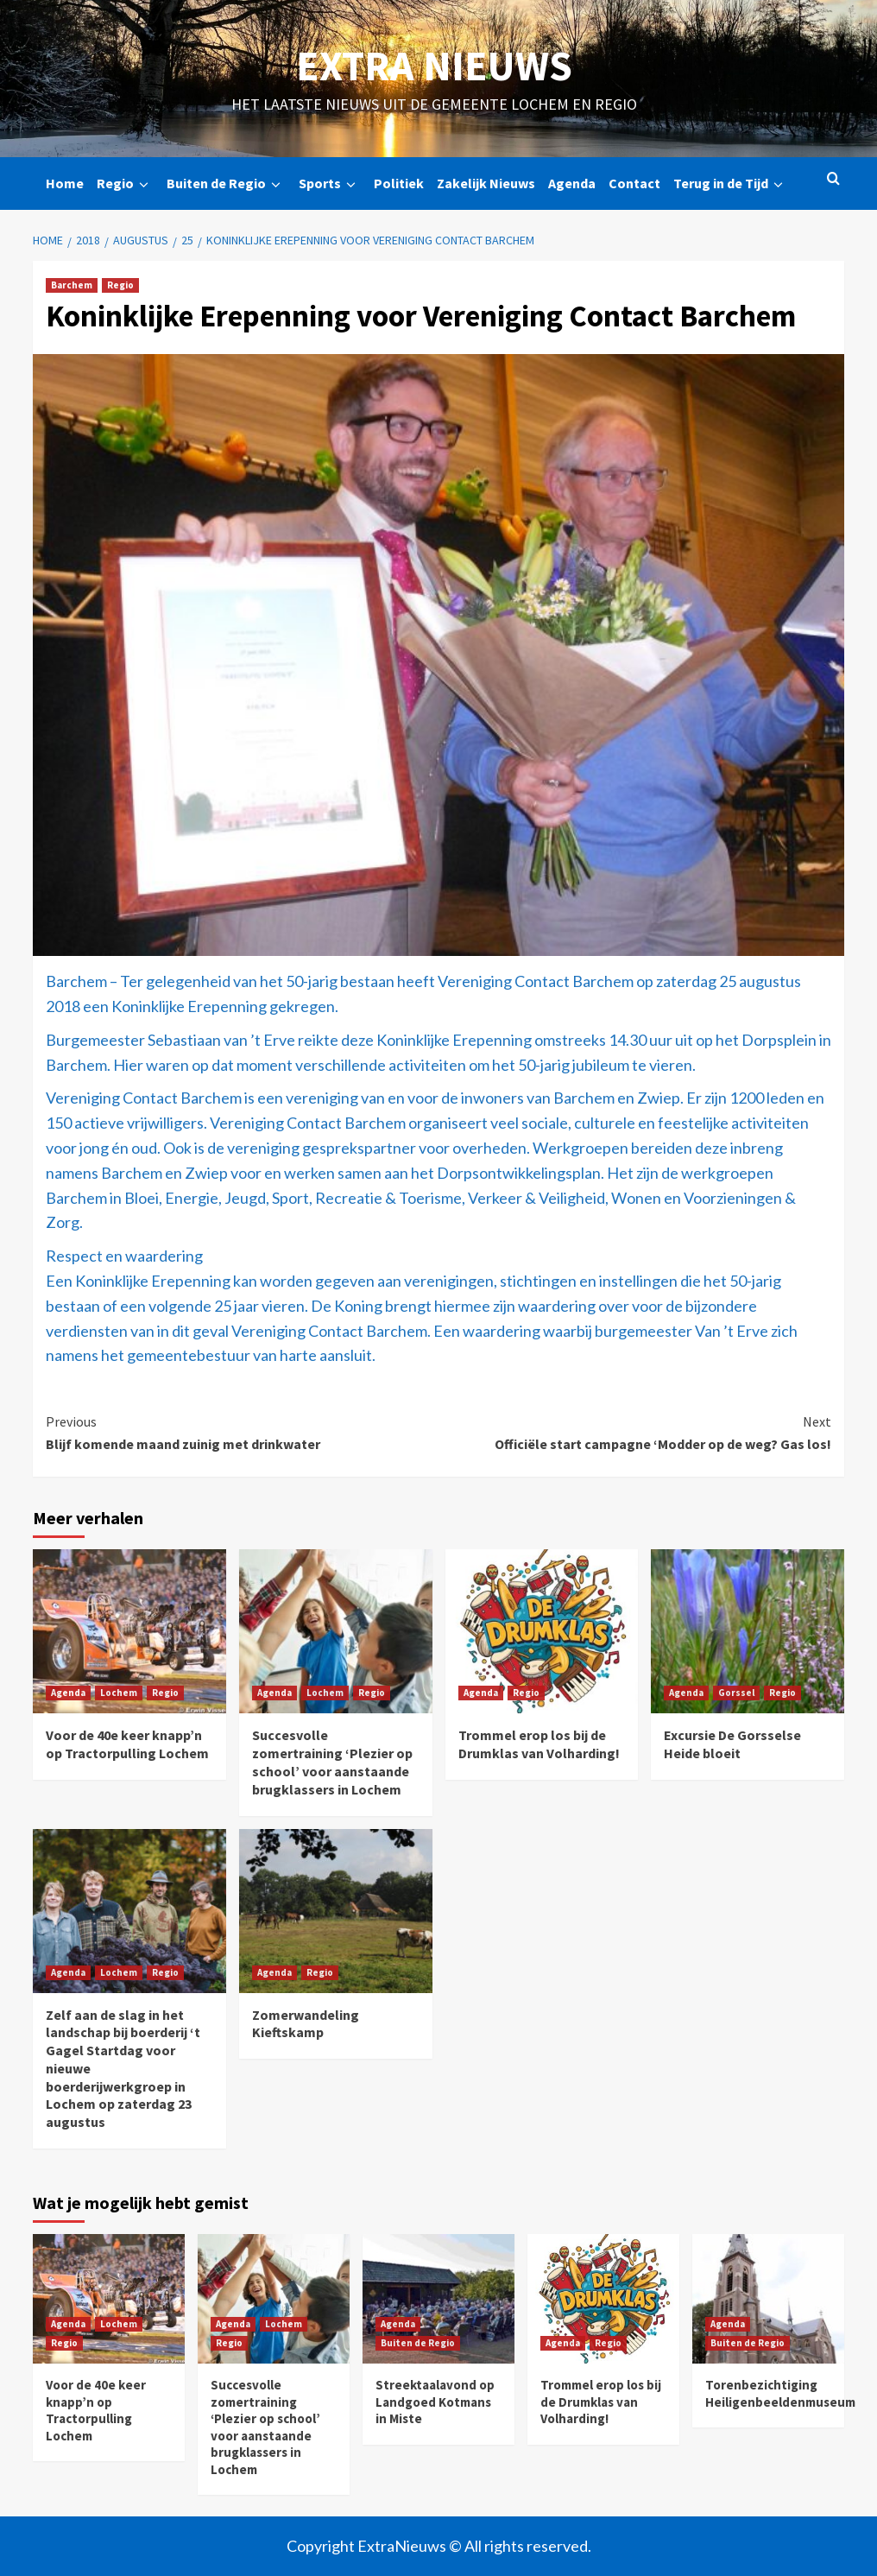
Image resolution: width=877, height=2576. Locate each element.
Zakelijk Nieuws (486, 183)
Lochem (118, 1693)
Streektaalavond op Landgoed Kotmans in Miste (435, 2402)
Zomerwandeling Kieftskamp (305, 2023)
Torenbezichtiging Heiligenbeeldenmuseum (780, 2393)
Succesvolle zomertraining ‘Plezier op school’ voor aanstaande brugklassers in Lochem (332, 1761)
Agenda (572, 183)
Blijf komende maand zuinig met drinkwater (242, 1432)
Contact (634, 183)
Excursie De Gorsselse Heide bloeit (732, 1744)
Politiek (399, 183)
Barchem (71, 285)
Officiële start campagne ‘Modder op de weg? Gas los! (634, 1432)
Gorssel (736, 1693)
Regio (125, 183)
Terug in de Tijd (730, 183)
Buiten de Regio (226, 183)
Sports (330, 183)
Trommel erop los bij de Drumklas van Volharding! (539, 1744)
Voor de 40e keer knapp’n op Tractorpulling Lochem (127, 1744)
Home (65, 183)
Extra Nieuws (434, 66)
